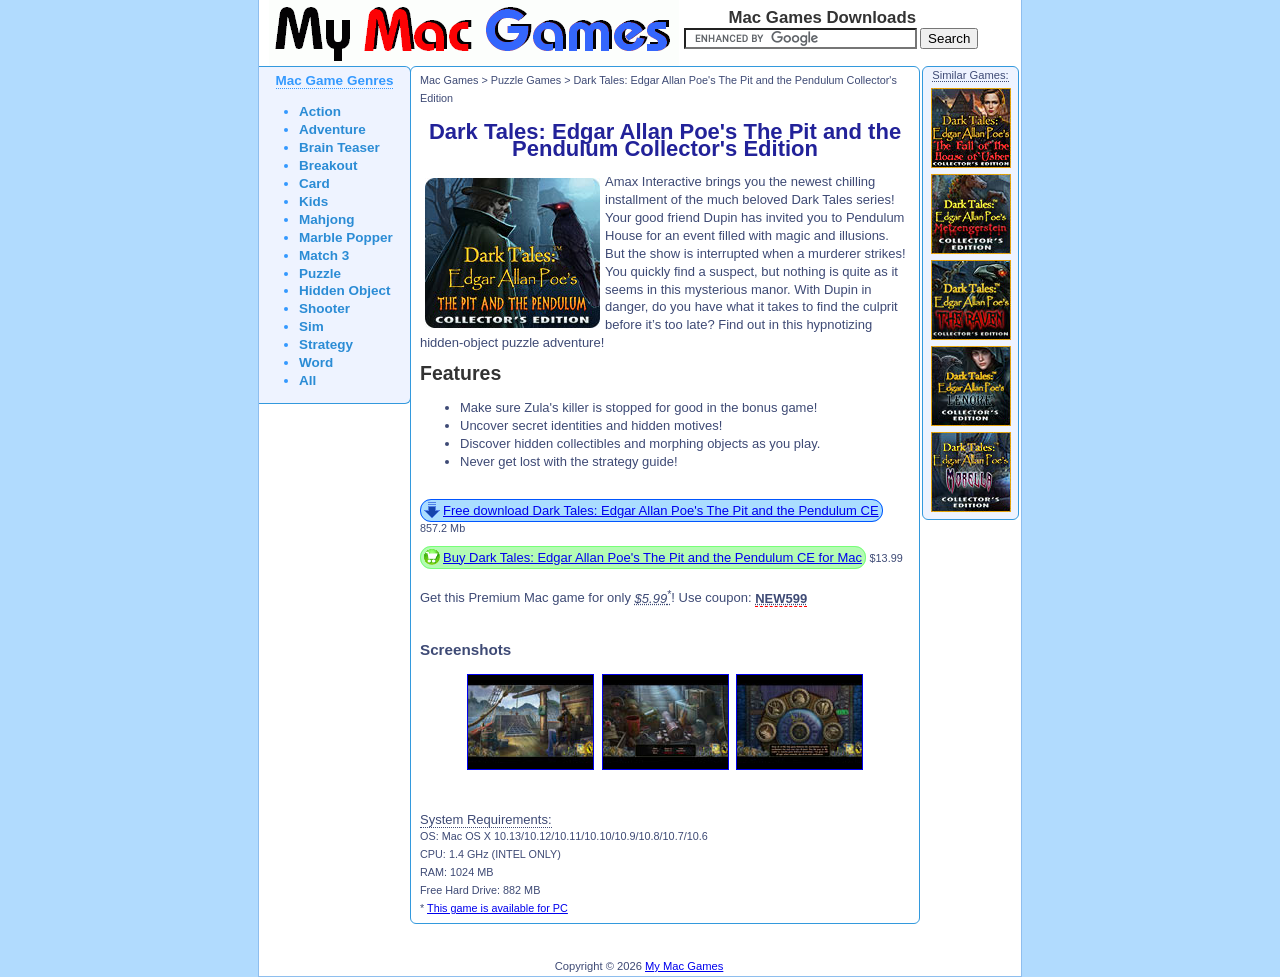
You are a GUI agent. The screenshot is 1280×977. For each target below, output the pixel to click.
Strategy (326, 344)
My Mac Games (684, 966)
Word (316, 362)
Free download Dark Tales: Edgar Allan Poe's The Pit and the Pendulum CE (661, 510)
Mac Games (449, 80)
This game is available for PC (497, 908)
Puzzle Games (526, 80)
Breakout (328, 165)
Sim (311, 326)
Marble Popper (346, 237)
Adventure (332, 129)
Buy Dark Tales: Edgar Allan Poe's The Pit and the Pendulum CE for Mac (652, 557)
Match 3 (324, 255)
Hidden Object (345, 290)
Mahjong (327, 219)
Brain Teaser (339, 147)
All (307, 380)
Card (314, 183)
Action (320, 111)
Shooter (324, 308)
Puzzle (320, 273)
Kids (313, 201)
